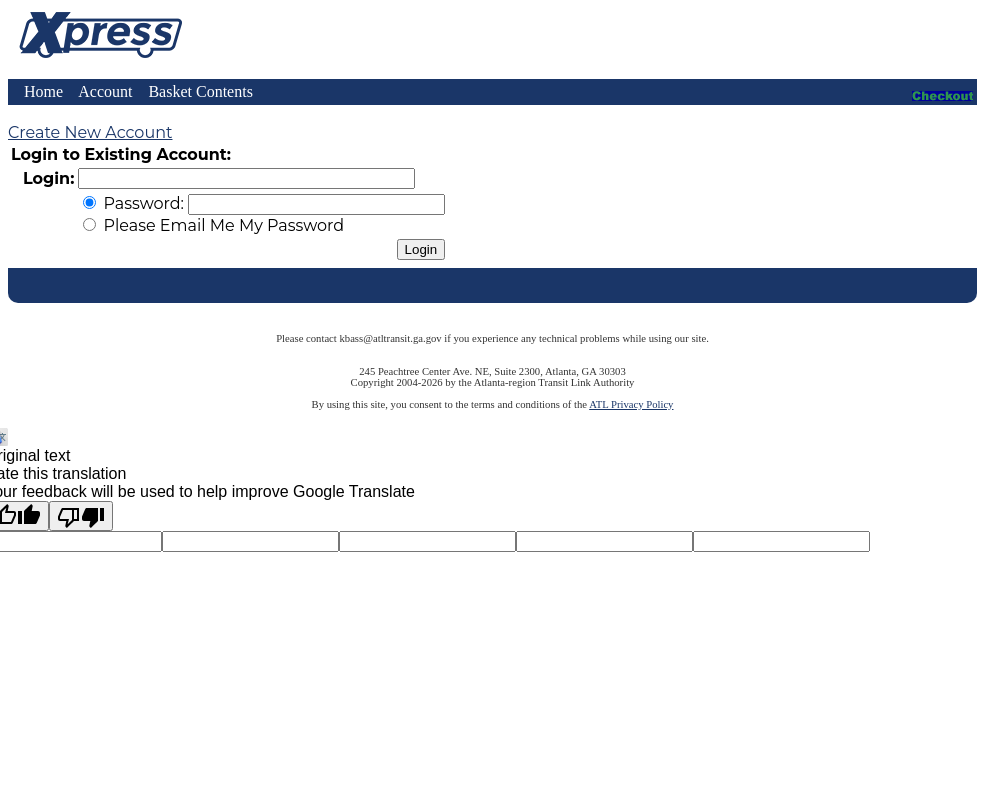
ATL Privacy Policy (631, 404)
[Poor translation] (81, 516)
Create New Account (90, 132)
